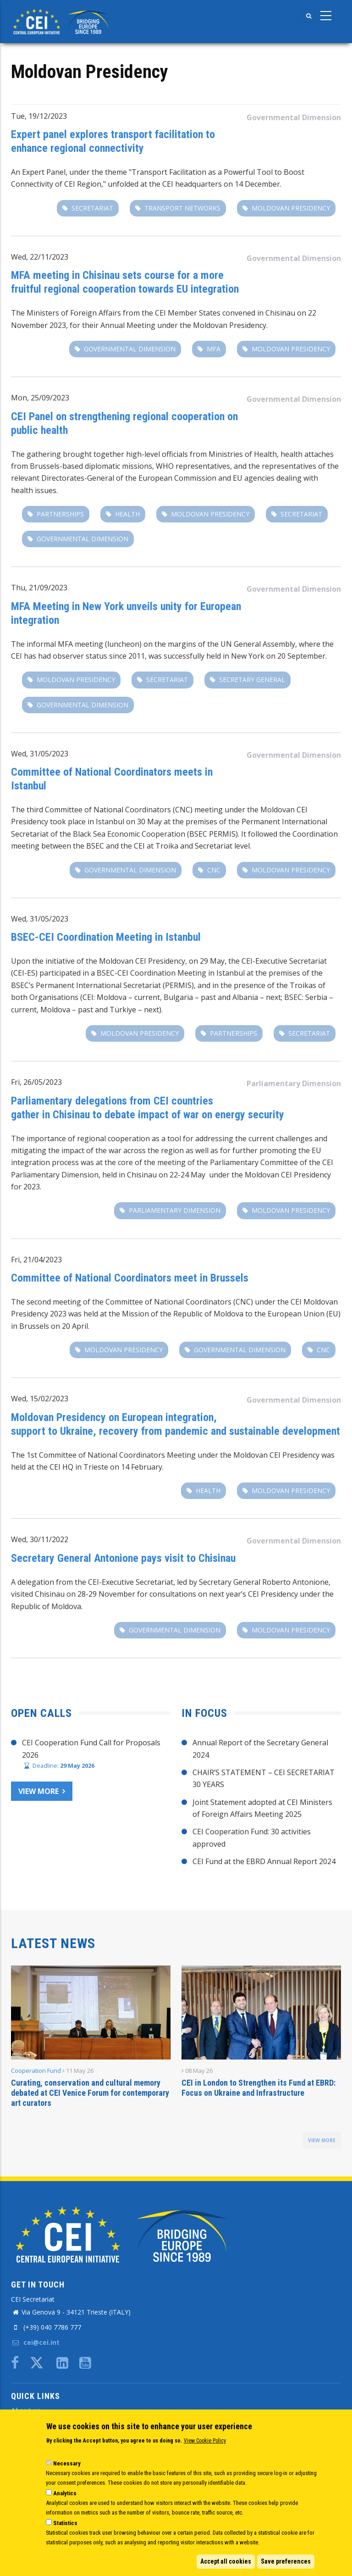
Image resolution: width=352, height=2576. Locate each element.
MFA (213, 348)
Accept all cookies (225, 2561)
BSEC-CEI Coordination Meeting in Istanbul (106, 937)
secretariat (92, 208)
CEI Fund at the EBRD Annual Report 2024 (264, 1861)
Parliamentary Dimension (294, 1083)
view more (322, 2140)
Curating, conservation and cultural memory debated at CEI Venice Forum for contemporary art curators (90, 2093)
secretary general (252, 679)
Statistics (65, 2523)
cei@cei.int (35, 2342)
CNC (213, 870)
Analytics (65, 2493)
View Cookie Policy (205, 2440)
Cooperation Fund (36, 2070)
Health (127, 514)
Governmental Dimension (294, 117)
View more (38, 1791)
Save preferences (286, 2561)
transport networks (182, 208)
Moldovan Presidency (291, 208)
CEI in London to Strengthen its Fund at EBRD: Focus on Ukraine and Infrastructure (259, 2088)
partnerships (60, 514)
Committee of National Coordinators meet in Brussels (129, 1277)
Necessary (67, 2463)
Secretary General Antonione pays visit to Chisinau (123, 1558)
